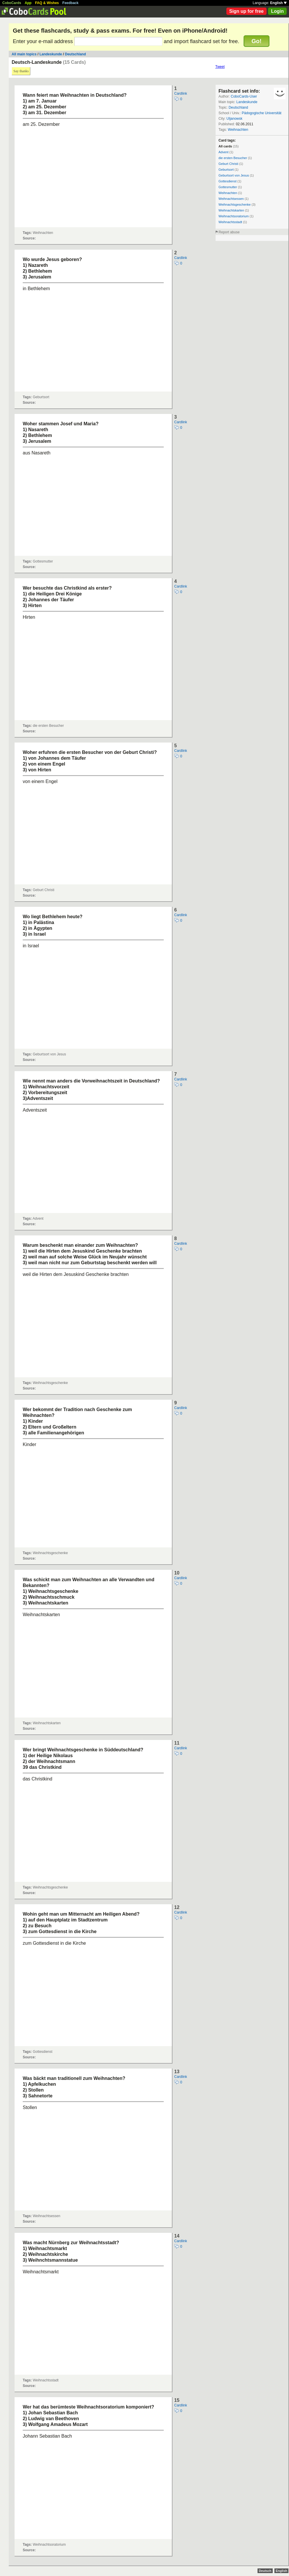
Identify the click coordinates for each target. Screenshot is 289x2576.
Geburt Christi (228, 163)
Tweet (220, 67)
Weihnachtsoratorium (233, 216)
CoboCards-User (244, 96)
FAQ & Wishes (47, 3)
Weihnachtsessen (231, 198)
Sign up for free (246, 11)
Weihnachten (238, 130)
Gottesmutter (227, 187)
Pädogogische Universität (261, 113)
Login (277, 11)
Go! (256, 41)
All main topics (24, 54)
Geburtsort (226, 169)
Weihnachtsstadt (230, 222)
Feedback (70, 3)
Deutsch (265, 2571)
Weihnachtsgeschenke (234, 204)
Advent (223, 152)
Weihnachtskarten (231, 210)
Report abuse (228, 232)
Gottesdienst (227, 181)
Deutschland (75, 54)
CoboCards (11, 3)
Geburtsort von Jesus (233, 175)
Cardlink (180, 93)
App (28, 3)
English (278, 3)
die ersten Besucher (232, 158)
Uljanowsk (234, 119)
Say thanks (21, 71)
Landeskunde (50, 54)
